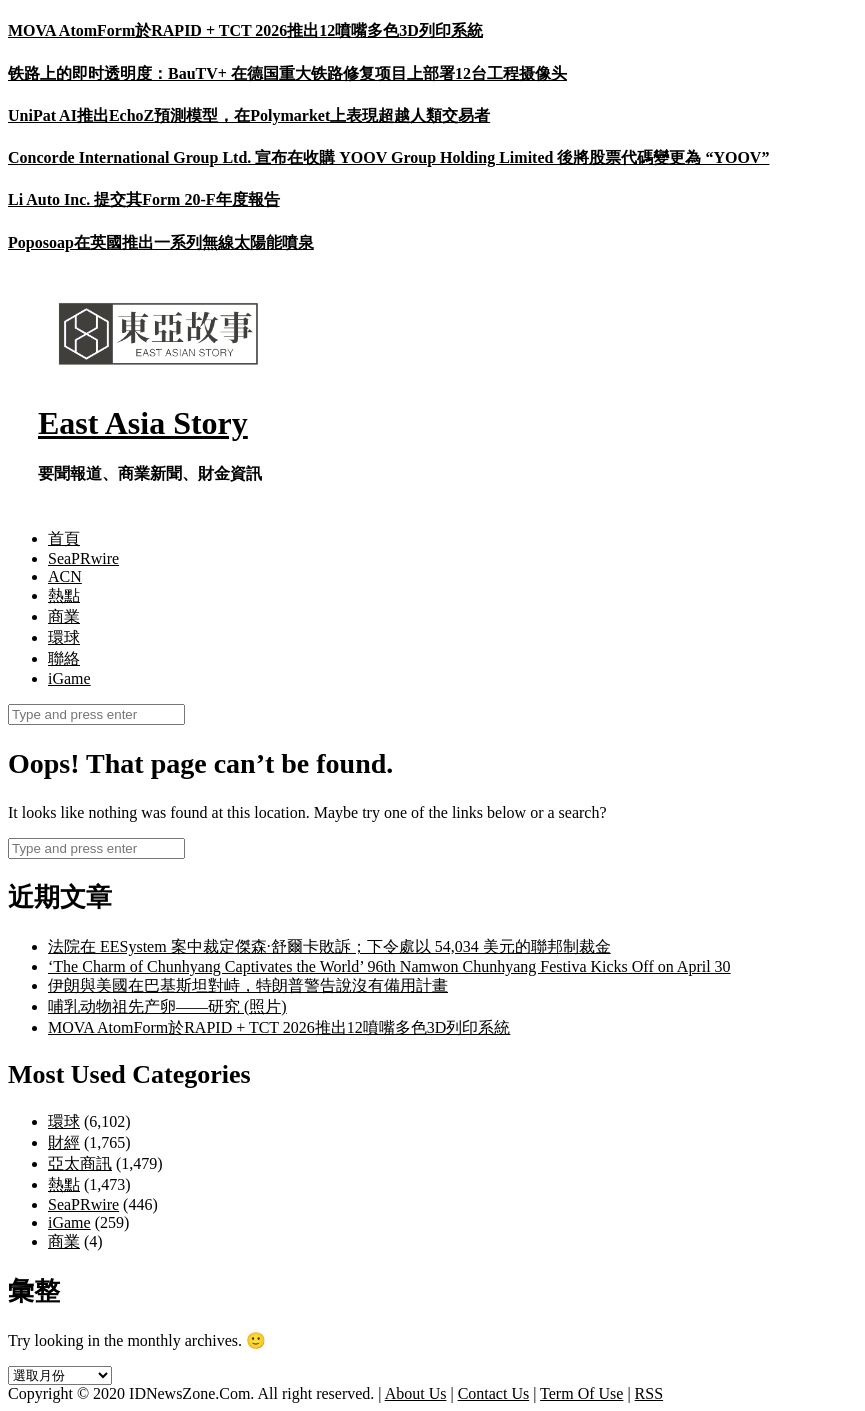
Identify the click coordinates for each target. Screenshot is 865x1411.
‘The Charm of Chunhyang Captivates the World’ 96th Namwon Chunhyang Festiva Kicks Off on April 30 (389, 966)
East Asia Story (143, 423)
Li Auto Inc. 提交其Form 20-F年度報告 (144, 199)
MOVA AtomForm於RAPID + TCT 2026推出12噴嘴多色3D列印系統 (245, 30)
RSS (649, 1393)
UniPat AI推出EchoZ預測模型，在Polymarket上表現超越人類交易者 (249, 115)
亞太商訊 (80, 1163)
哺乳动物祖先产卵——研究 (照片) (167, 1006)
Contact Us (494, 1393)
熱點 (64, 595)
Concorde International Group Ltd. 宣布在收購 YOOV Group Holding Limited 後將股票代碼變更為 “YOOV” (388, 157)
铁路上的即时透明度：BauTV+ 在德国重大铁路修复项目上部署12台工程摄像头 (287, 73)
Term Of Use (581, 1393)
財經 (64, 1142)
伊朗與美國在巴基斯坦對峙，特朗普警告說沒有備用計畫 (248, 985)
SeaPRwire (83, 558)
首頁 (64, 538)
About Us (416, 1393)
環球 (64, 637)
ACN (65, 576)
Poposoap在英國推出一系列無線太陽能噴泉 (161, 242)
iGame (69, 678)
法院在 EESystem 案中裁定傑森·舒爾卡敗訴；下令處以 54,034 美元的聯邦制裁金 (329, 946)
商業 (64, 616)
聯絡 (64, 658)
